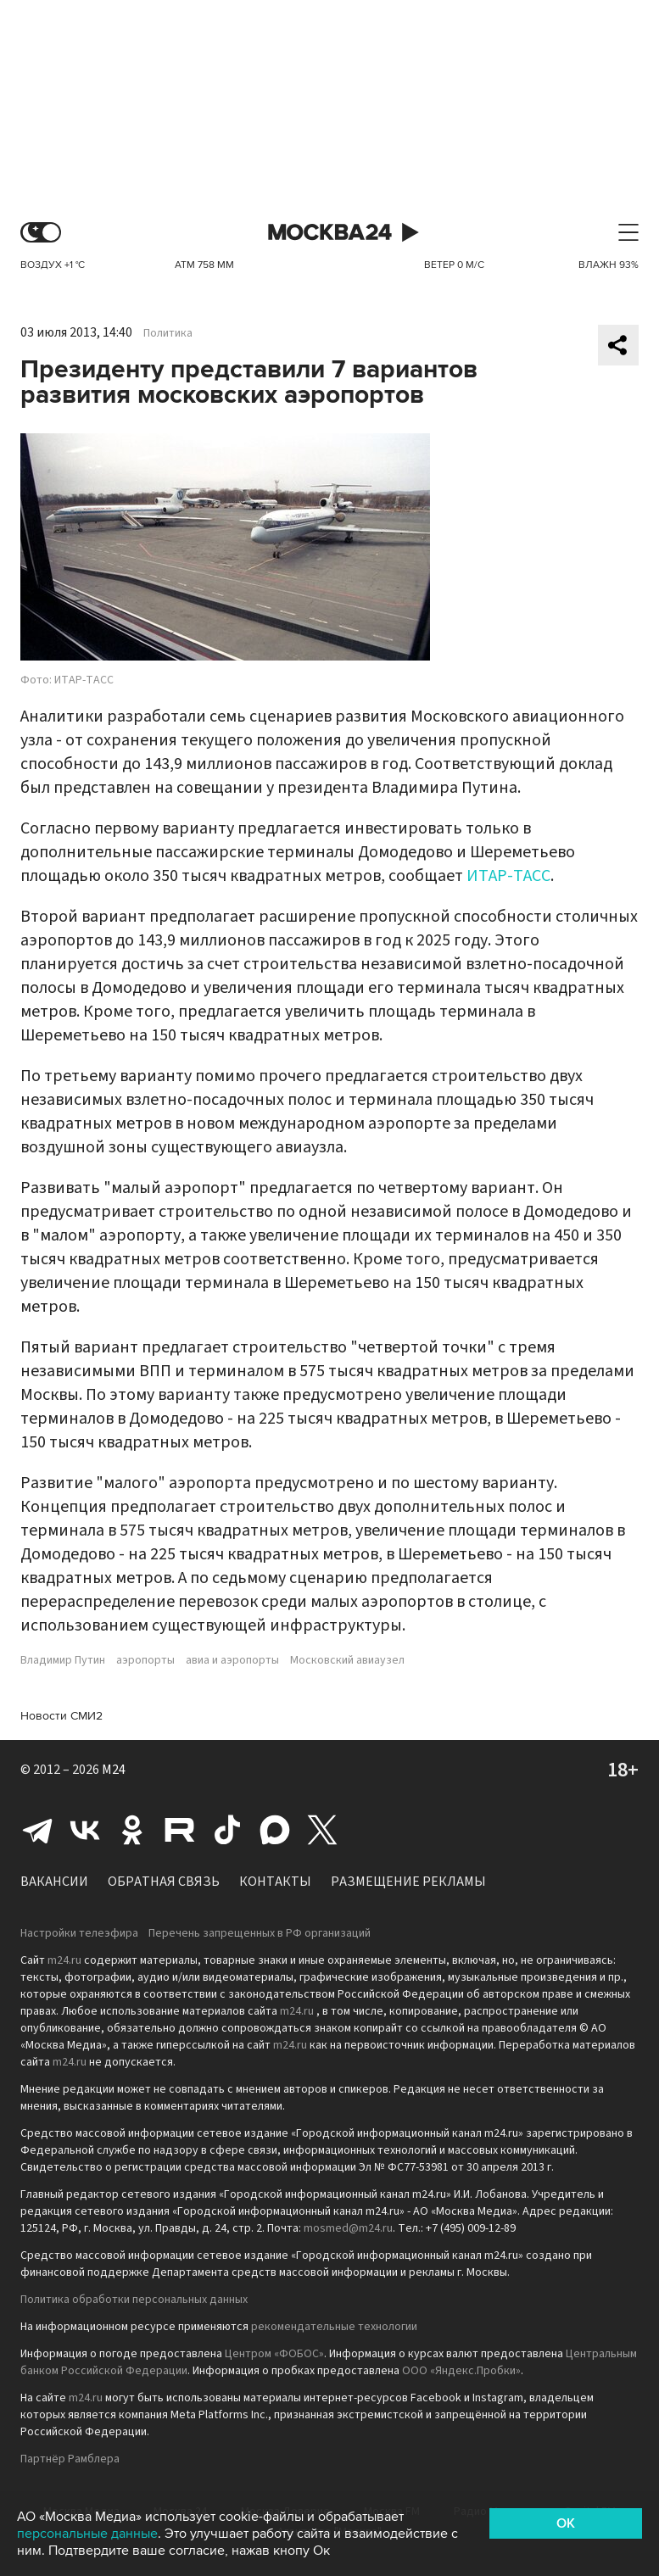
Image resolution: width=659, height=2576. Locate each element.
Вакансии (54, 1881)
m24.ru (64, 1960)
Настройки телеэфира (79, 1933)
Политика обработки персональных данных (134, 2299)
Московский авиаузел (347, 1660)
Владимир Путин (62, 1660)
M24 (114, 1769)
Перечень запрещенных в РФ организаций (259, 1933)
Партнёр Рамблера (70, 2459)
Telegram (37, 1830)
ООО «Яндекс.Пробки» (461, 2370)
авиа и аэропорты (232, 1660)
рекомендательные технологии (334, 2326)
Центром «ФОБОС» (274, 2353)
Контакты (275, 1881)
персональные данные (87, 2533)
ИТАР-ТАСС (508, 876)
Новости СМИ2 (61, 1716)
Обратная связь (164, 1881)
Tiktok (227, 1830)
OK (565, 2523)
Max (275, 1830)
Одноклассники (132, 1830)
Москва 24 (330, 233)
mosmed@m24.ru (348, 2228)
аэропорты (145, 1660)
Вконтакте (85, 1830)
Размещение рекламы (408, 1881)
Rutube (180, 1830)
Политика (168, 333)
